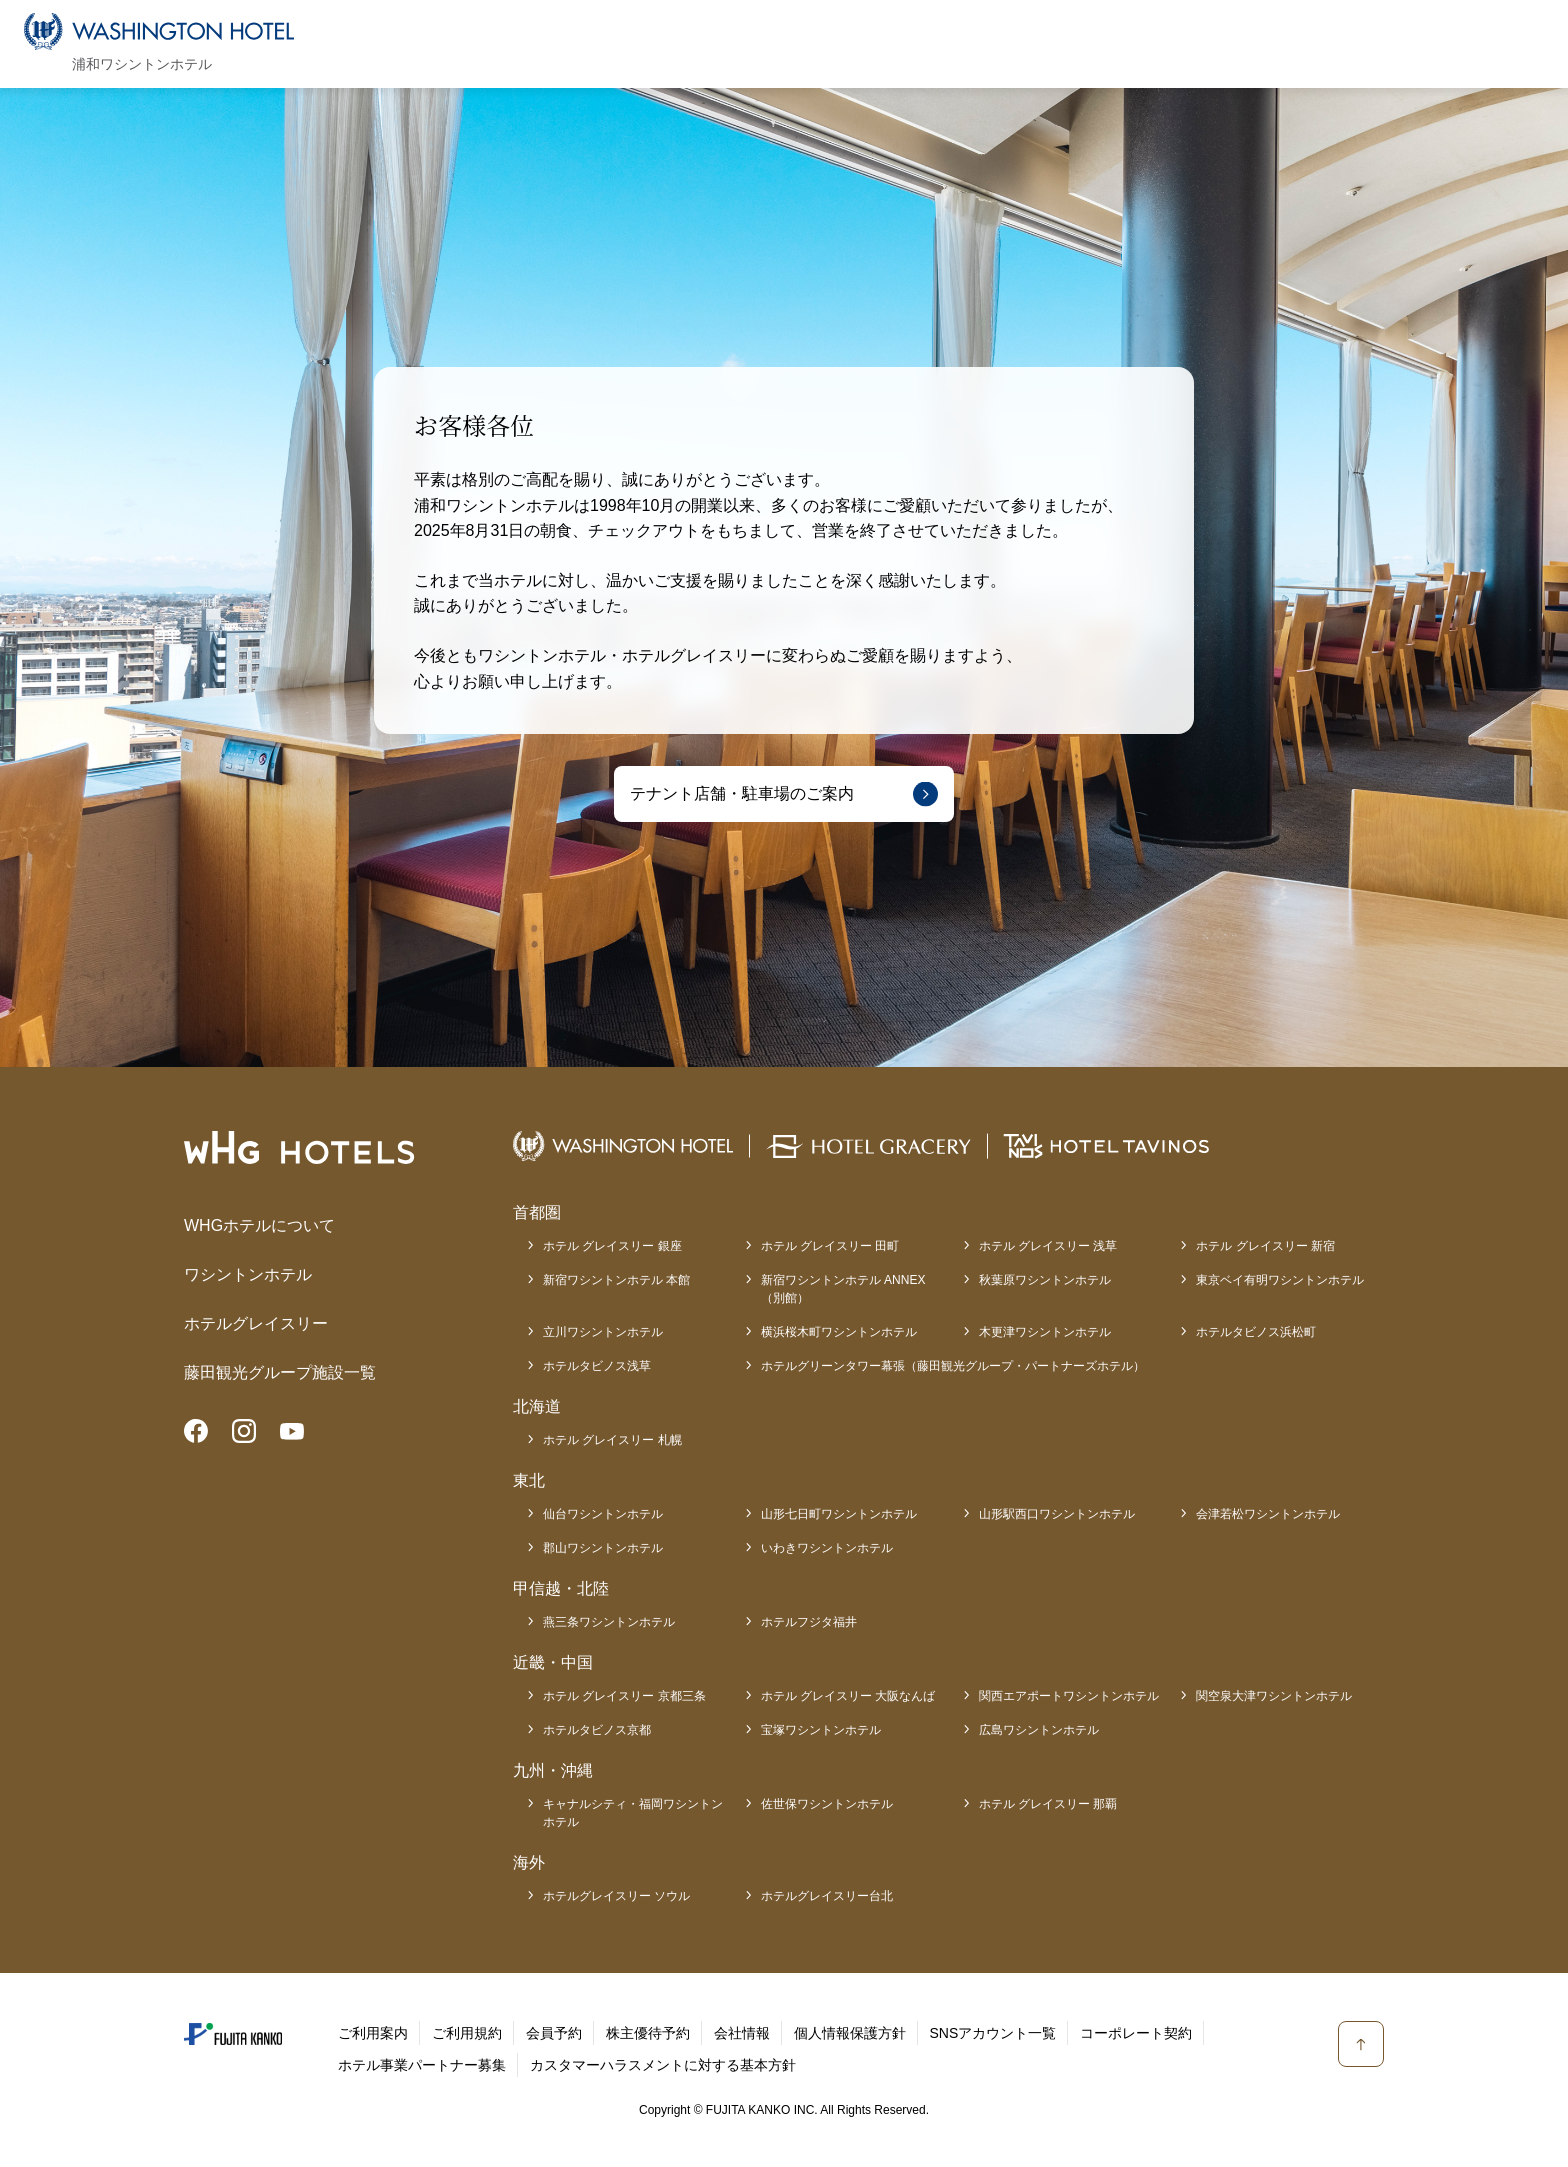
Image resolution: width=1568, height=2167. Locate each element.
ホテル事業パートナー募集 (422, 2065)
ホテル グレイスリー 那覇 (1048, 1804)
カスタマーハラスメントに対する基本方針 (663, 2065)
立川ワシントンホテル (603, 1332)
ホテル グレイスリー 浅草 (1048, 1246)
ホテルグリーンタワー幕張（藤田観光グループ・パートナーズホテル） (953, 1366)
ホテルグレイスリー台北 (827, 1896)
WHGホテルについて (259, 1225)
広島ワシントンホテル (1039, 1730)
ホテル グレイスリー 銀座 (612, 1246)
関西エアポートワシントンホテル (1069, 1696)
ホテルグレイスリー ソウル (616, 1896)
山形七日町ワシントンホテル (839, 1514)
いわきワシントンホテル (827, 1548)
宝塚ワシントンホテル (821, 1730)
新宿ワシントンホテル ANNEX (843, 1290)
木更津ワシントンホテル (1045, 1332)
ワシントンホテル (248, 1274)
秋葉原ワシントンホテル (1045, 1280)
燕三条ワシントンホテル (609, 1622)
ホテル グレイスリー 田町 (830, 1246)
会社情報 (742, 2033)
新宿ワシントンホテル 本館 (616, 1280)
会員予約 (554, 2033)
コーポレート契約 (1136, 2033)
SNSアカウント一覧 (993, 2033)
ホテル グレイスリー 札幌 (612, 1440)
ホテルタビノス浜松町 (1256, 1332)
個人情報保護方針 (850, 2033)
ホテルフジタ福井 (809, 1622)
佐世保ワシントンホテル (827, 1804)
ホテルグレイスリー (256, 1323)
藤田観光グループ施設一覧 (280, 1372)
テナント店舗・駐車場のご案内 (742, 793)
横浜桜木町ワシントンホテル (839, 1332)
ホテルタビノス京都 (597, 1730)
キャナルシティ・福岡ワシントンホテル (633, 1813)
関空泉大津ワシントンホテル (1274, 1696)
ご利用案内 (373, 2033)
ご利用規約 (467, 2033)
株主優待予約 (648, 2033)
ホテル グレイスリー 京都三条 (624, 1696)
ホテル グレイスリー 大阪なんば (848, 1696)
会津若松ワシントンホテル (1268, 1514)
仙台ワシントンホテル (603, 1514)
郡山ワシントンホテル (603, 1548)
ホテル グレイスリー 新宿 (1265, 1246)
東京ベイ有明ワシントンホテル (1280, 1280)
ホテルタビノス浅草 (597, 1366)
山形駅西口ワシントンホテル (1057, 1514)
